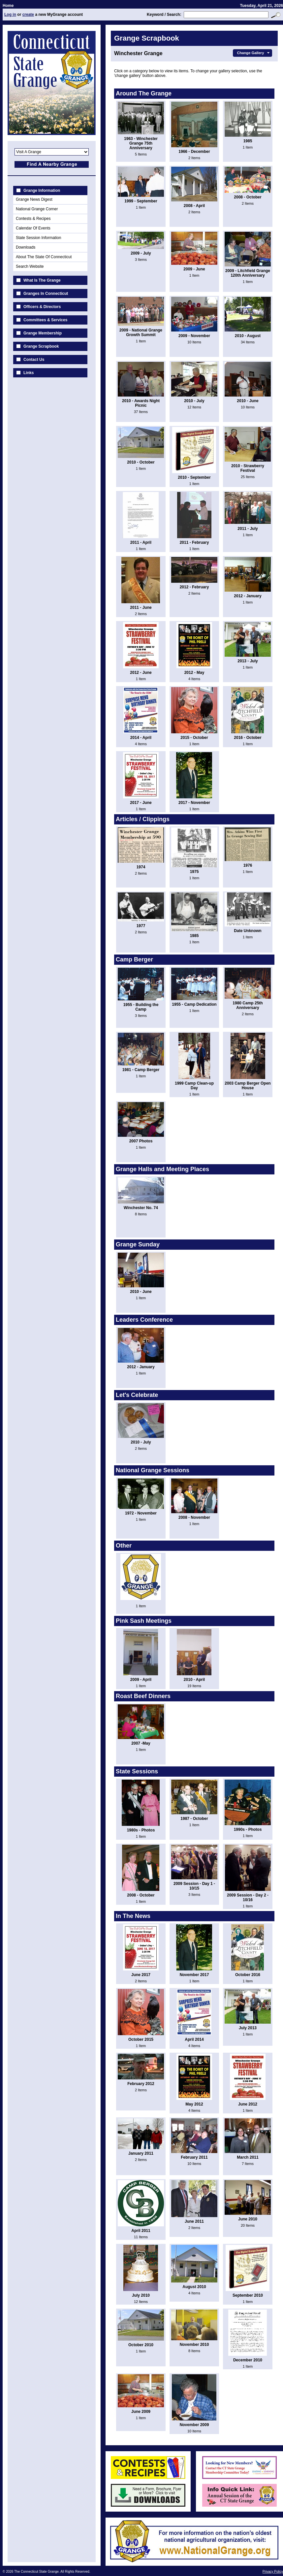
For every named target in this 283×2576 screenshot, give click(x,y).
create (28, 14)
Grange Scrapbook (41, 346)
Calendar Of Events (33, 228)
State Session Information (38, 237)
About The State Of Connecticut (44, 257)
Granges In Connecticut (45, 293)
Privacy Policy (273, 2571)
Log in (10, 14)
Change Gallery (254, 52)
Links (28, 372)
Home (8, 5)
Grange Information (41, 190)
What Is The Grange (42, 280)
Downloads (25, 247)
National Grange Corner (37, 209)
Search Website (30, 266)
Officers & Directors (42, 306)
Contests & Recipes (33, 218)
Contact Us (33, 359)
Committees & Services (45, 320)
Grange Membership (42, 333)
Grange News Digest (34, 199)
